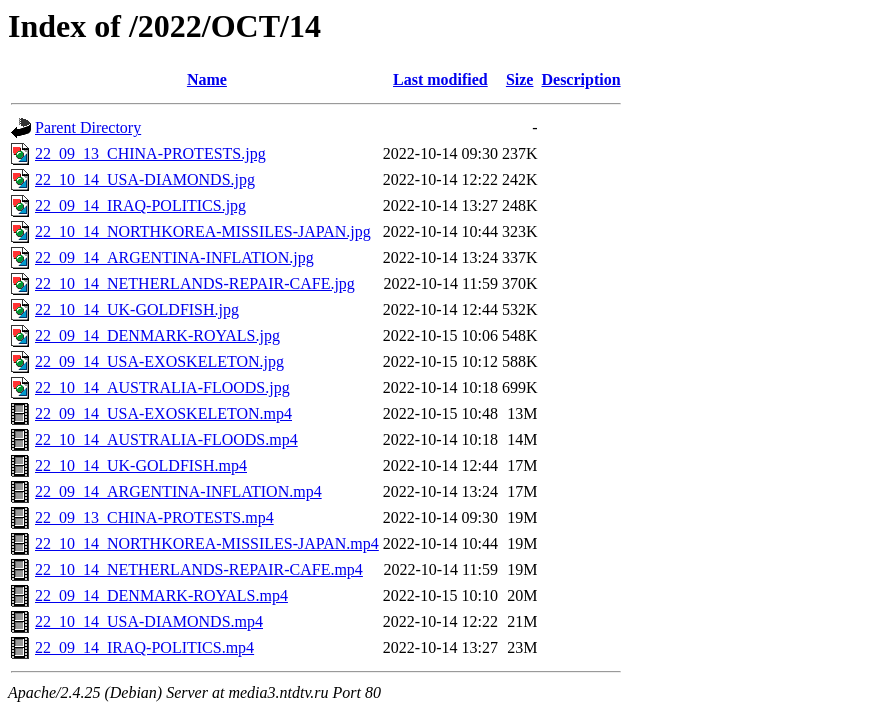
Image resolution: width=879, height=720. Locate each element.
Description (580, 79)
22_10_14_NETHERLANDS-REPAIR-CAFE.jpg (195, 283)
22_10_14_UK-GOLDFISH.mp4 (141, 465)
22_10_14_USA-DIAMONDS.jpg (145, 179)
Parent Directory (88, 127)
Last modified (440, 79)
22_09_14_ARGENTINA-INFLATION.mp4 (178, 491)
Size (520, 79)
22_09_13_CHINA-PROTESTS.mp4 (154, 517)
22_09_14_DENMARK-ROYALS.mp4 (161, 595)
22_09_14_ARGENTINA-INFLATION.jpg (174, 257)
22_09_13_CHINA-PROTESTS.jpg (150, 153)
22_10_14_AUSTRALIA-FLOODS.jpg (162, 387)
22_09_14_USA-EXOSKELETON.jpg (159, 361)
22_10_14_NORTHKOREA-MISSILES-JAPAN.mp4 (207, 543)
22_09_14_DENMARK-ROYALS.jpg (157, 335)
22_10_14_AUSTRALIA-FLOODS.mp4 (166, 439)
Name (207, 79)
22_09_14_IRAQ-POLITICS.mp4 (144, 647)
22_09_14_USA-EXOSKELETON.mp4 (163, 413)
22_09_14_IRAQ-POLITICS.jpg (140, 205)
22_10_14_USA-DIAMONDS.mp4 (149, 621)
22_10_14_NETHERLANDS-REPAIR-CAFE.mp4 (199, 569)
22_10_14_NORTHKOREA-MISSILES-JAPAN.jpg (203, 231)
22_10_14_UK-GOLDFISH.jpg (137, 309)
